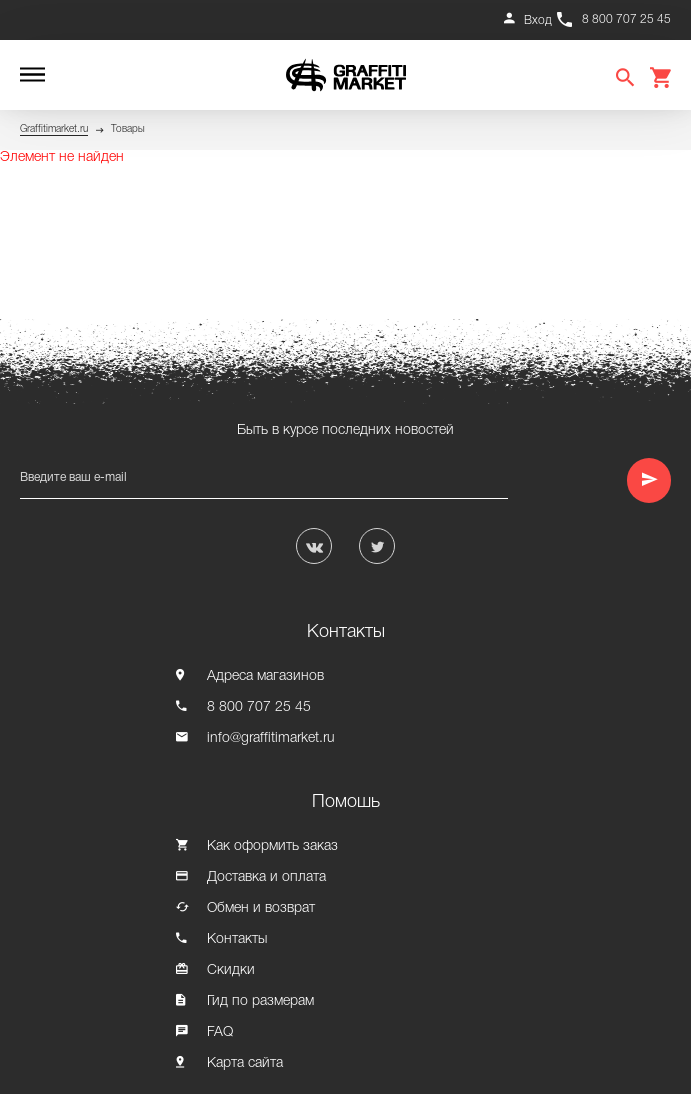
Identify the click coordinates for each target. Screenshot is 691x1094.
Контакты (237, 939)
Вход (538, 20)
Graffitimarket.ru (54, 129)
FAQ (220, 1032)
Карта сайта (245, 1063)
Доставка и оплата (266, 877)
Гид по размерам (260, 1001)
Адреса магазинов (265, 676)
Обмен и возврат (261, 908)
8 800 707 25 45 (626, 19)
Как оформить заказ (272, 846)
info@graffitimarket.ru (271, 738)
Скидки (231, 970)
